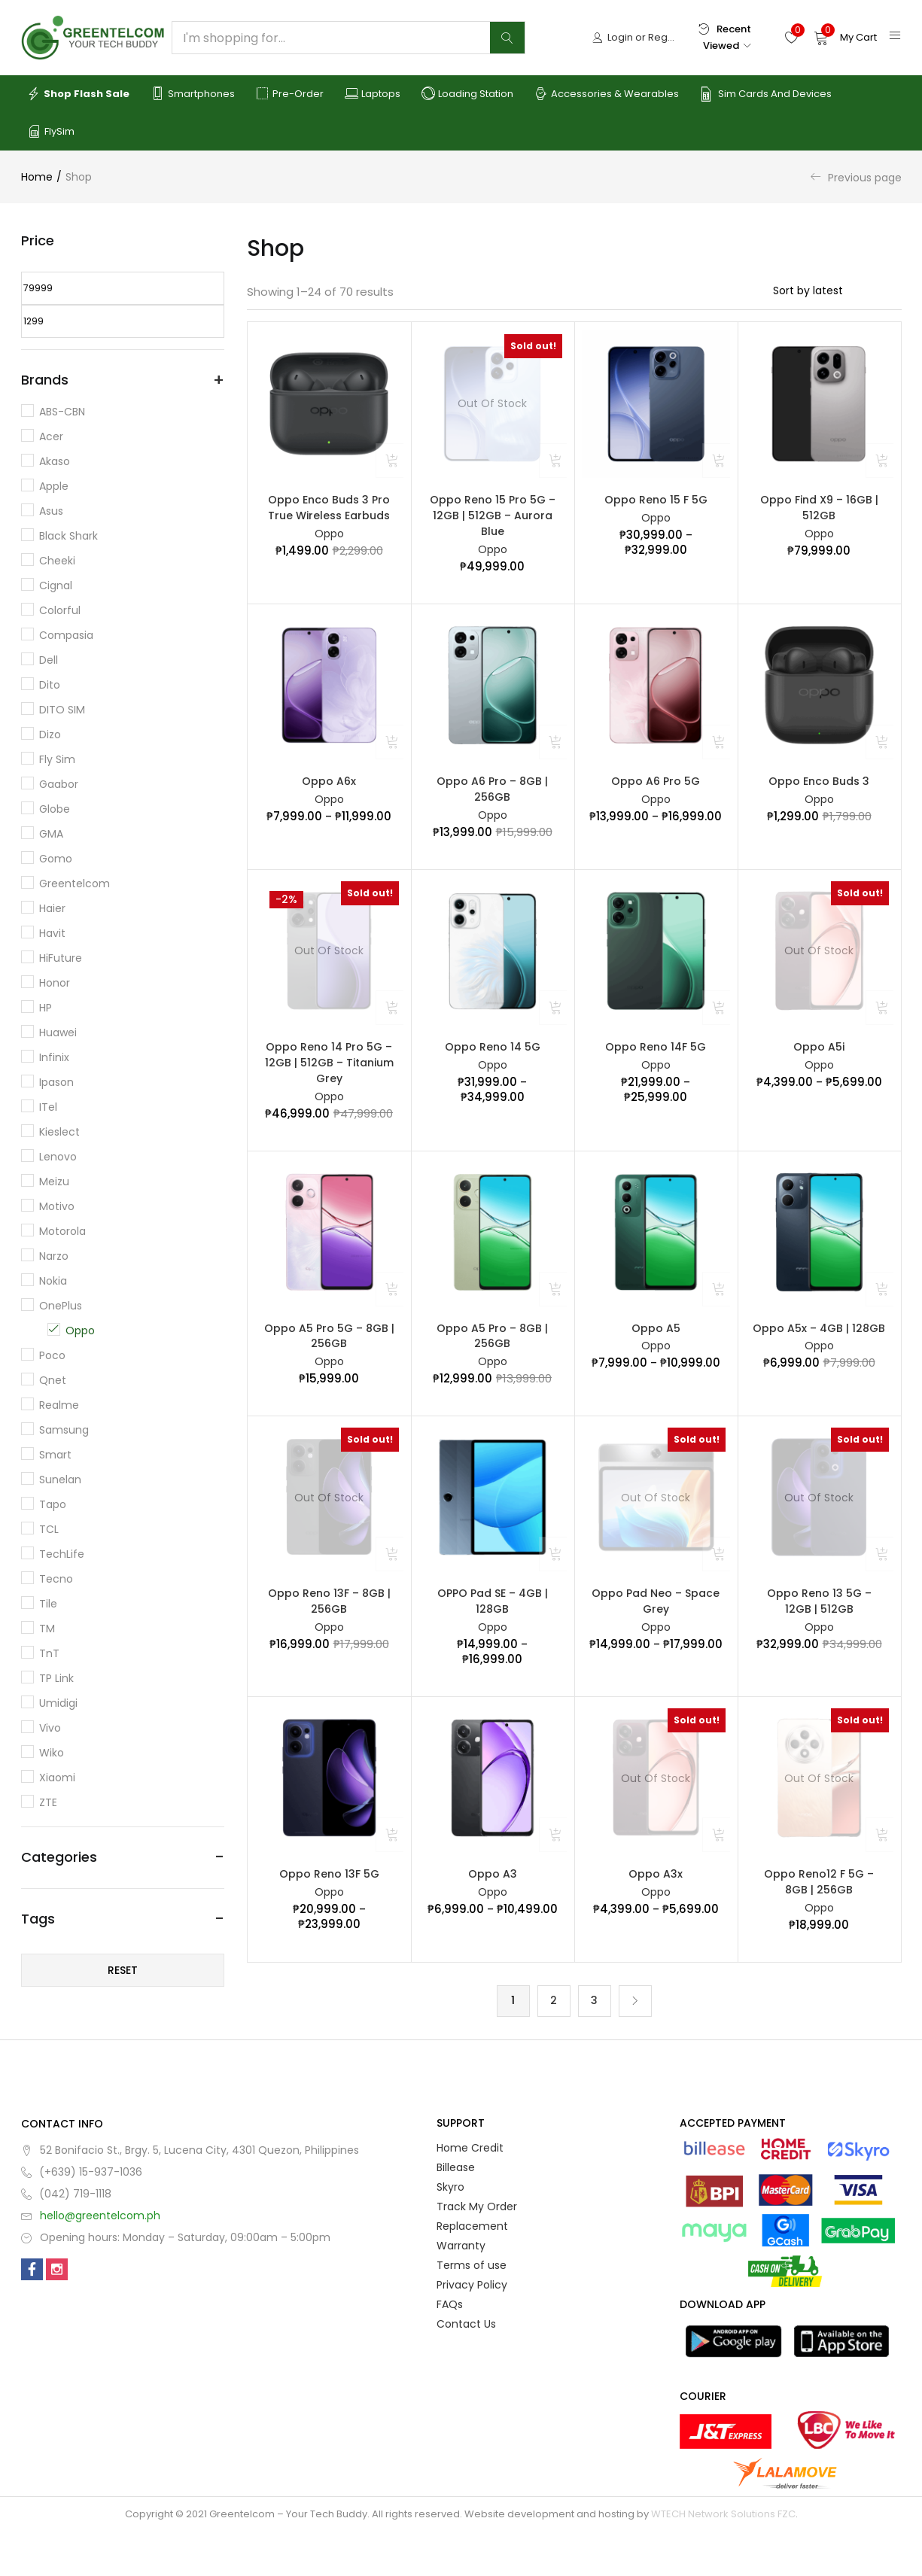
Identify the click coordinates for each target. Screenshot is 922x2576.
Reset (123, 1970)
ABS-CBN (62, 411)
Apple (53, 486)
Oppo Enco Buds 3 (818, 791)
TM (47, 1628)
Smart (55, 1454)
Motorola (62, 1231)
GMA (51, 833)
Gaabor (58, 784)
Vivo (50, 1727)
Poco (52, 1355)
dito (49, 684)
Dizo (50, 734)
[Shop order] (837, 290)
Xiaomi (57, 1777)
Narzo (53, 1256)
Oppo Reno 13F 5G (329, 1912)
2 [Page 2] (553, 2044)
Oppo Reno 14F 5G (655, 1063)
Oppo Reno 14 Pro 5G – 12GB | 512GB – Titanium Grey (329, 1082)
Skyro (450, 2231)
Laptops (372, 94)
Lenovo (58, 1156)
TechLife (61, 1554)
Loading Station (467, 94)
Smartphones (193, 94)
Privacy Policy (472, 2329)
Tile (48, 1603)
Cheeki (57, 560)
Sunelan (60, 1479)
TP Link (56, 1678)
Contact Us (466, 2368)
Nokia (53, 1280)
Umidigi (58, 1703)
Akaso (54, 461)
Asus (51, 511)
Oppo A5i (818, 1063)
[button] (845, 37)
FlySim (51, 131)
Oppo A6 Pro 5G (655, 791)
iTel (48, 1107)
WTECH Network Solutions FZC (723, 2558)
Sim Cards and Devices (766, 94)
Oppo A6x (329, 791)
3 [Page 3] (594, 2044)
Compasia (66, 635)
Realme (59, 1405)
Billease (456, 2211)
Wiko (51, 1752)
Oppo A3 (492, 1912)
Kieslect (59, 1131)
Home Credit (470, 2192)
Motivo (57, 1206)
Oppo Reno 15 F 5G (655, 501)
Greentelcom (74, 883)
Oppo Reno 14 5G (492, 1063)
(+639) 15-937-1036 (90, 2216)
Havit (52, 933)
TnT (49, 1653)
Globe (54, 809)
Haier (52, 908)
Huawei (58, 1032)
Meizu (54, 1181)
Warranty (461, 2290)
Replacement (472, 2270)
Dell (48, 660)
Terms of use (472, 2309)
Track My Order (477, 2250)
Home (37, 176)
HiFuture (60, 958)
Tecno (56, 1578)
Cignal (55, 585)
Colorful (60, 610)
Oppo (329, 539)
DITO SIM (62, 709)
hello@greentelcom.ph (100, 2259)
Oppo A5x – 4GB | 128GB (819, 1353)
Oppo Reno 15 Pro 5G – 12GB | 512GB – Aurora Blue (492, 520)
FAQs (450, 2348)
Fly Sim (57, 759)
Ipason (56, 1082)
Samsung (64, 1429)
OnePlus (60, 1305)
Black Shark (68, 535)
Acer (51, 436)
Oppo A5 (655, 1353)
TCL (49, 1529)
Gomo (55, 858)
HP (45, 1007)
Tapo (52, 1504)
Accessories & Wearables (606, 94)
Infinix (54, 1057)
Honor (54, 982)
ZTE (48, 1802)
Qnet (52, 1380)
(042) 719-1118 (75, 2238)
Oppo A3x (655, 1912)
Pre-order (290, 94)
